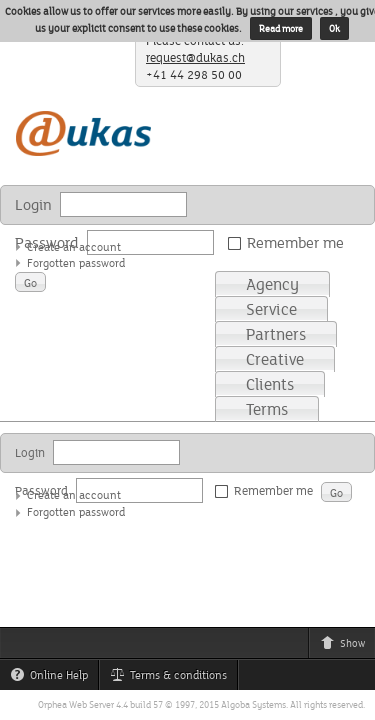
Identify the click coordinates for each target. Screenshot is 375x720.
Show (347, 646)
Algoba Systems (253, 704)
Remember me (289, 243)
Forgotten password (76, 262)
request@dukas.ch (195, 57)
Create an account (74, 246)
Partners (276, 334)
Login (33, 204)
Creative (275, 359)
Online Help (54, 678)
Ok (334, 28)
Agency (272, 284)
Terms (267, 409)
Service (271, 309)
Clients (270, 384)
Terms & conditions (173, 678)
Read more (281, 28)
